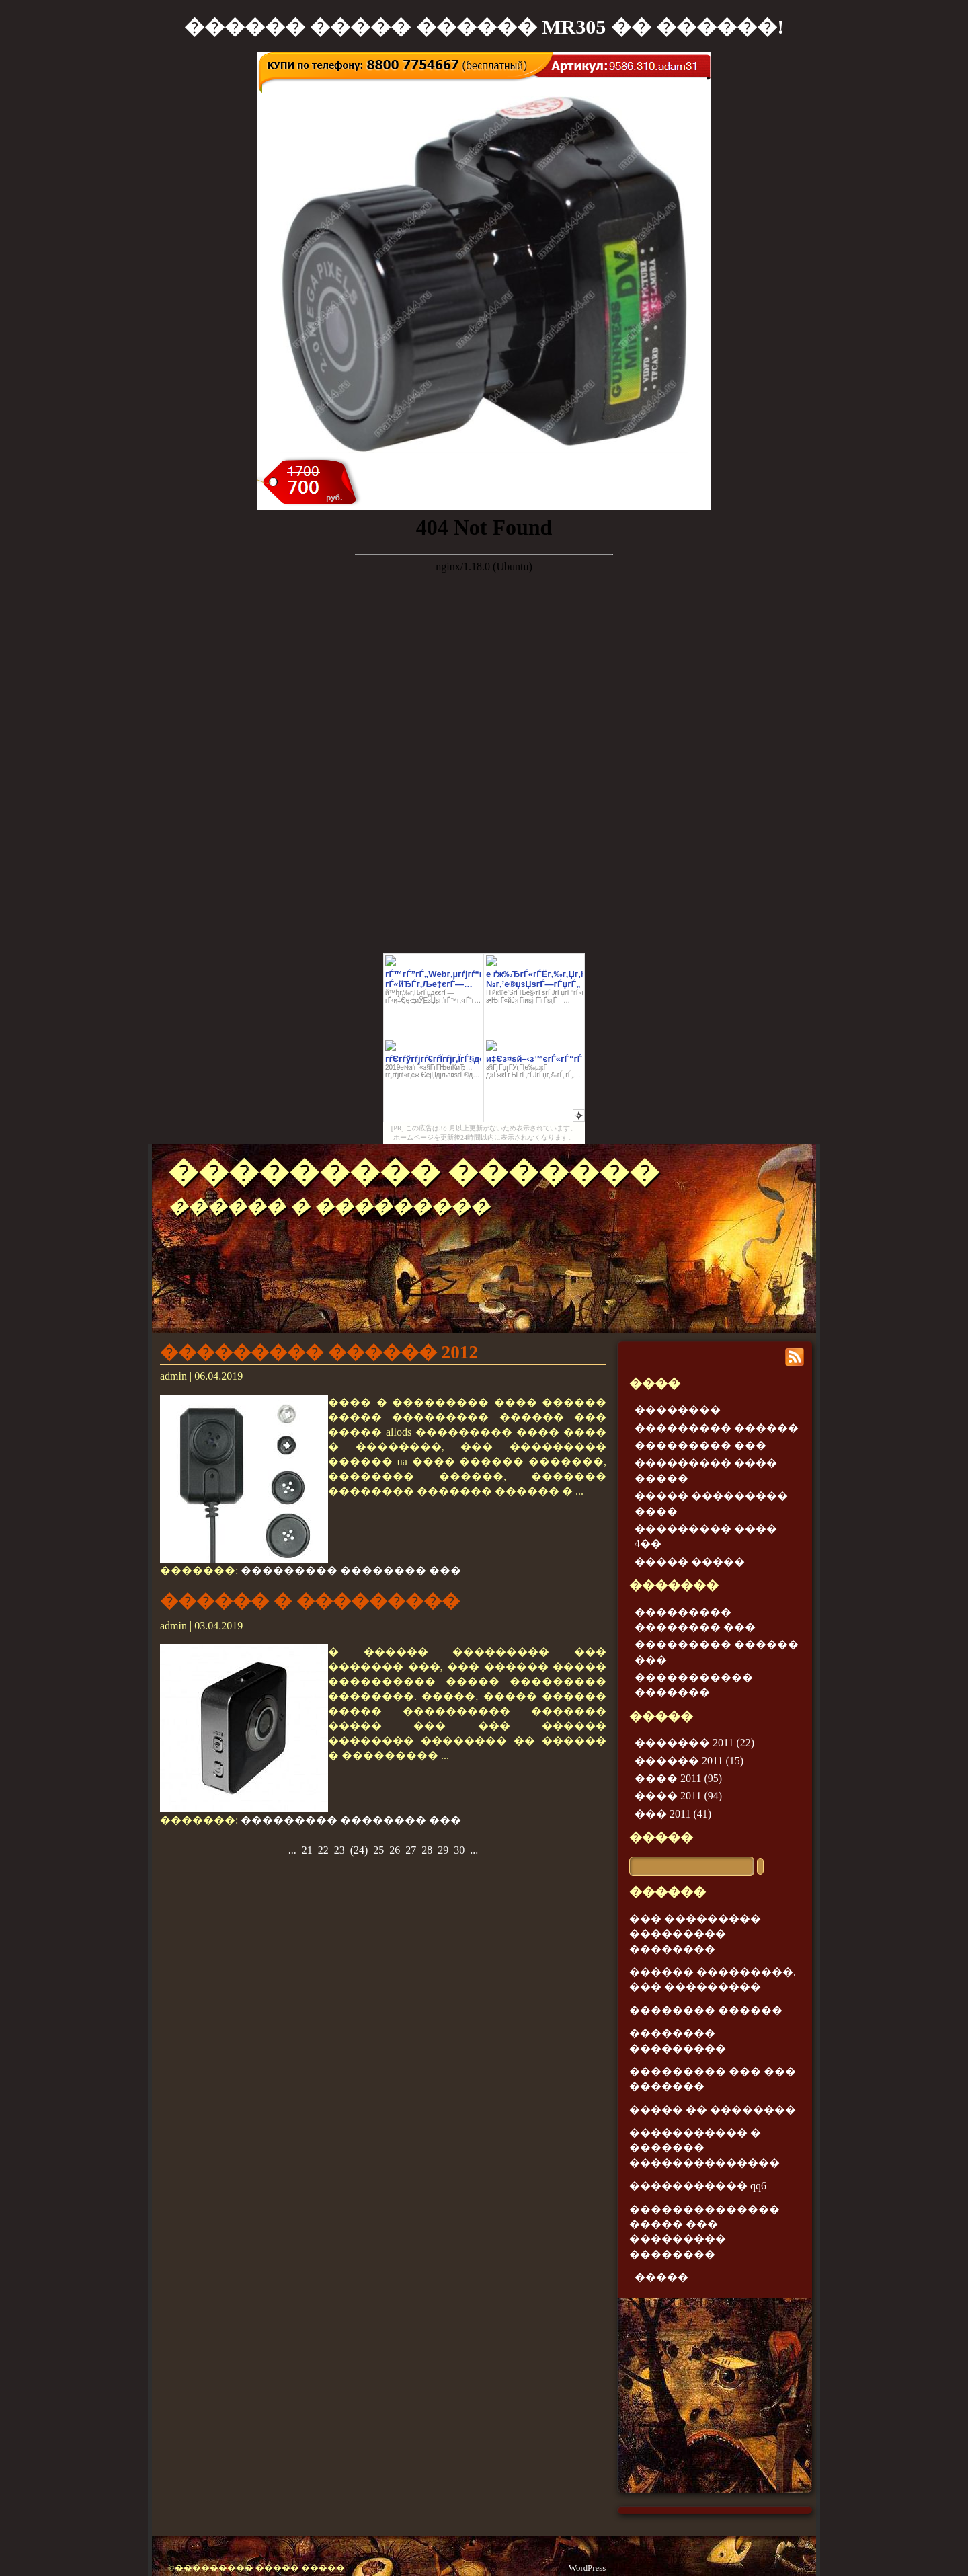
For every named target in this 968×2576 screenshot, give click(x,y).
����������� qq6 (697, 2185)
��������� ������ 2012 (319, 1352)
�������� (678, 1409)
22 (323, 1850)
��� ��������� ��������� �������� (695, 1934)
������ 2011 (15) (689, 1760)
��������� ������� (413, 1172)
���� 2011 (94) (678, 1795)
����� (661, 1837)
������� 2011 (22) (694, 1742)
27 (410, 1850)
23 (339, 1850)
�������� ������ (705, 2010)
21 (307, 1850)
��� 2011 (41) (673, 1814)
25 (378, 1850)
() (359, 1850)
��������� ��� (700, 1445)
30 (459, 1850)
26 (394, 1850)
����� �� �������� (712, 2109)
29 (443, 1850)
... (292, 1850)
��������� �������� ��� (351, 1570)
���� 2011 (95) (678, 1778)
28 (426, 1850)
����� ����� (690, 1561)
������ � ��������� (310, 1601)
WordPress (587, 2568)
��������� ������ (717, 1428)
